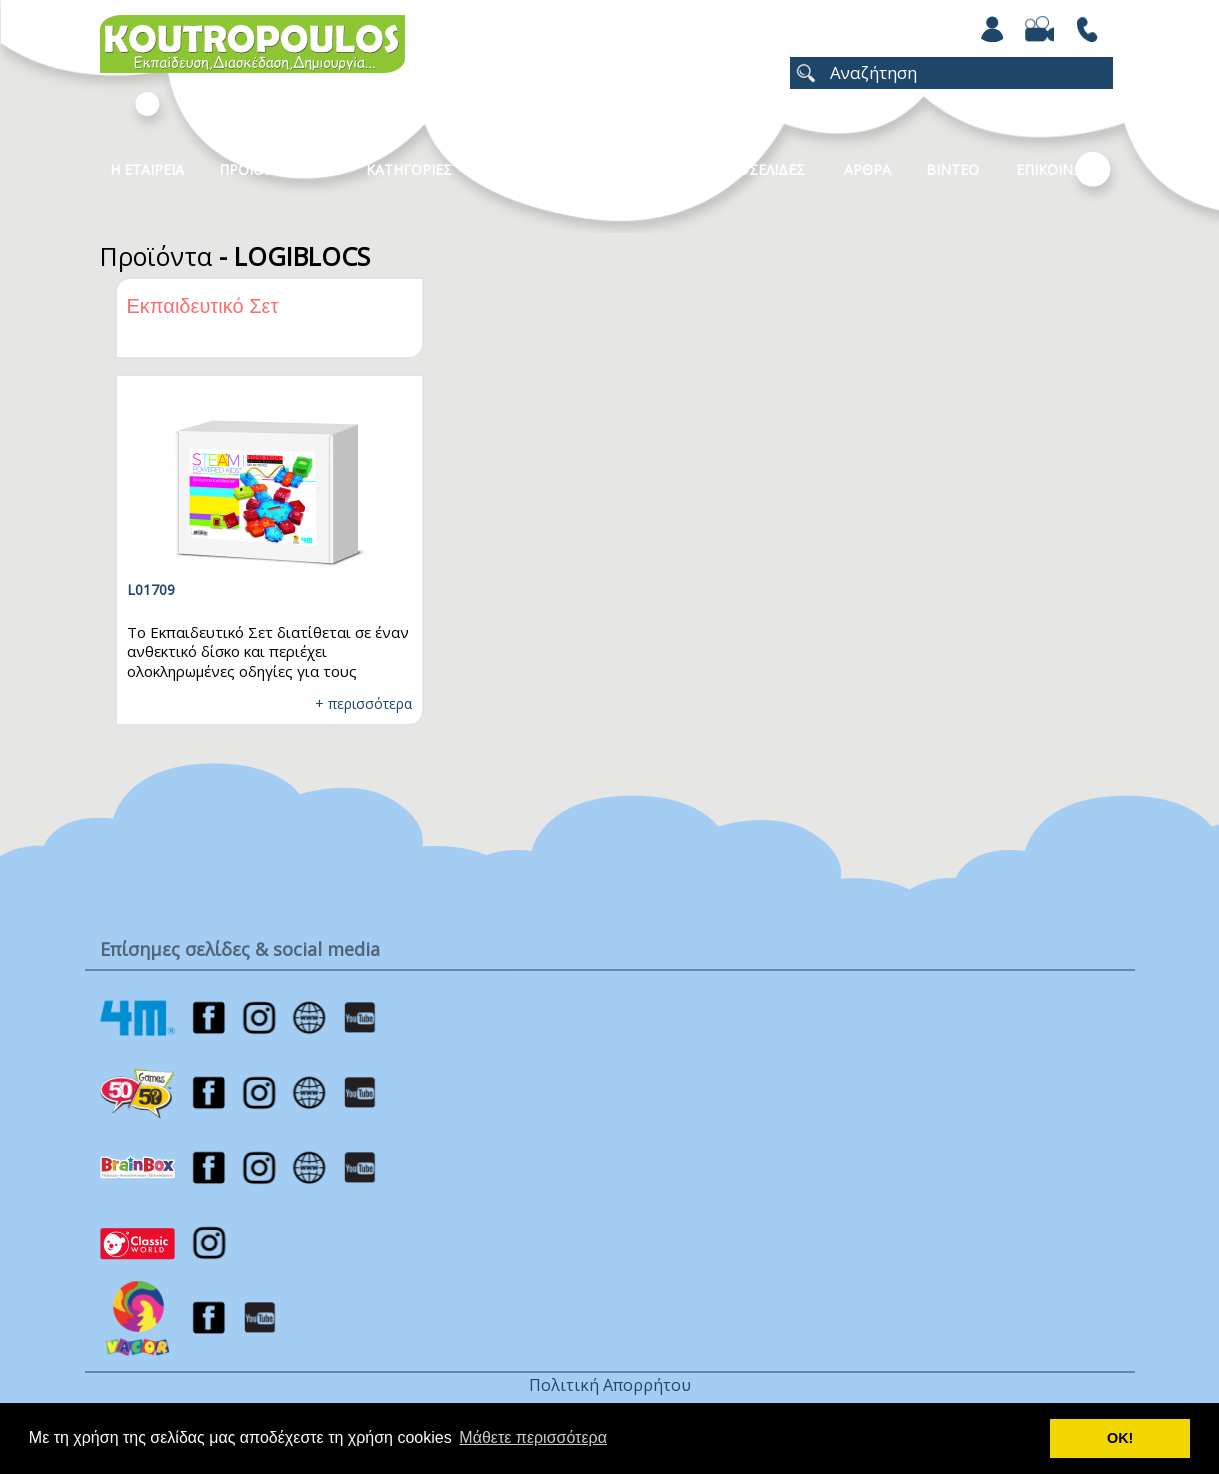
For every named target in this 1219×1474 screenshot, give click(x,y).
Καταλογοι (535, 169)
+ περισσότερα (363, 703)
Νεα (636, 169)
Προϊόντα (156, 256)
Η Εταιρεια (147, 169)
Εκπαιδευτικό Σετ (203, 306)
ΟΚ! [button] (1120, 1438)
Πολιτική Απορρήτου (610, 1385)
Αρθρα (867, 169)
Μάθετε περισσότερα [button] (533, 1437)
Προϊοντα (256, 169)
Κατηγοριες (409, 169)
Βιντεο (952, 169)
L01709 (151, 589)
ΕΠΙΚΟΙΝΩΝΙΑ (1062, 169)
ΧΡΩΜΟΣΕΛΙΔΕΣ (750, 169)
